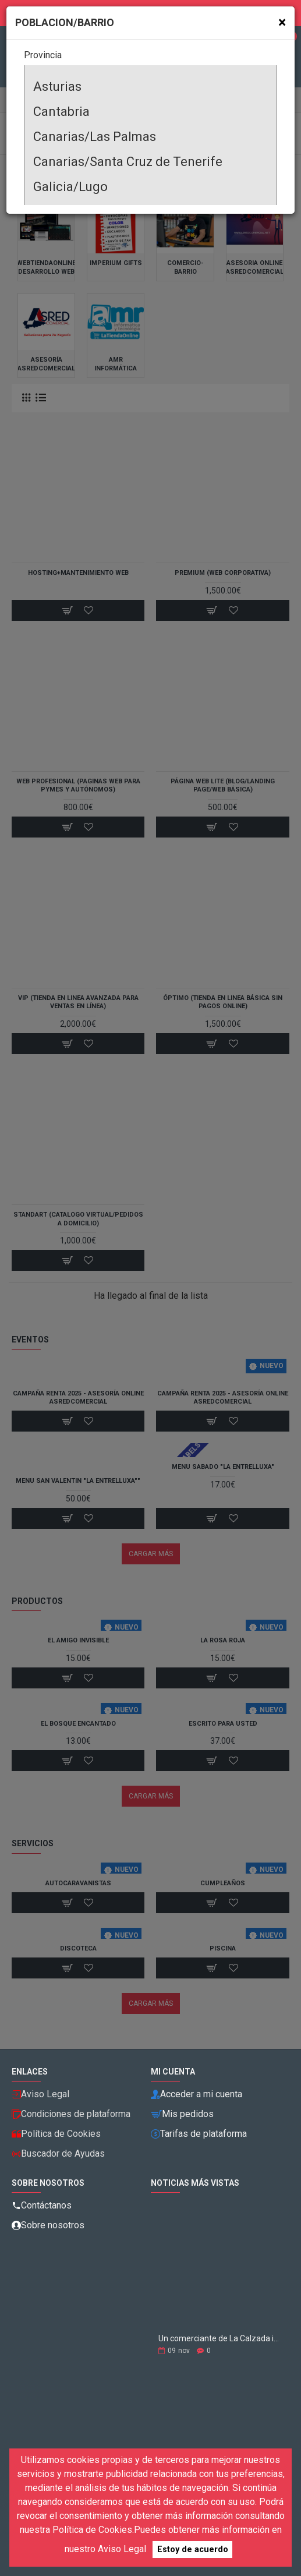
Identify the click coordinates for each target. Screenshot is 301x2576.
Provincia (43, 55)
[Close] (282, 22)
